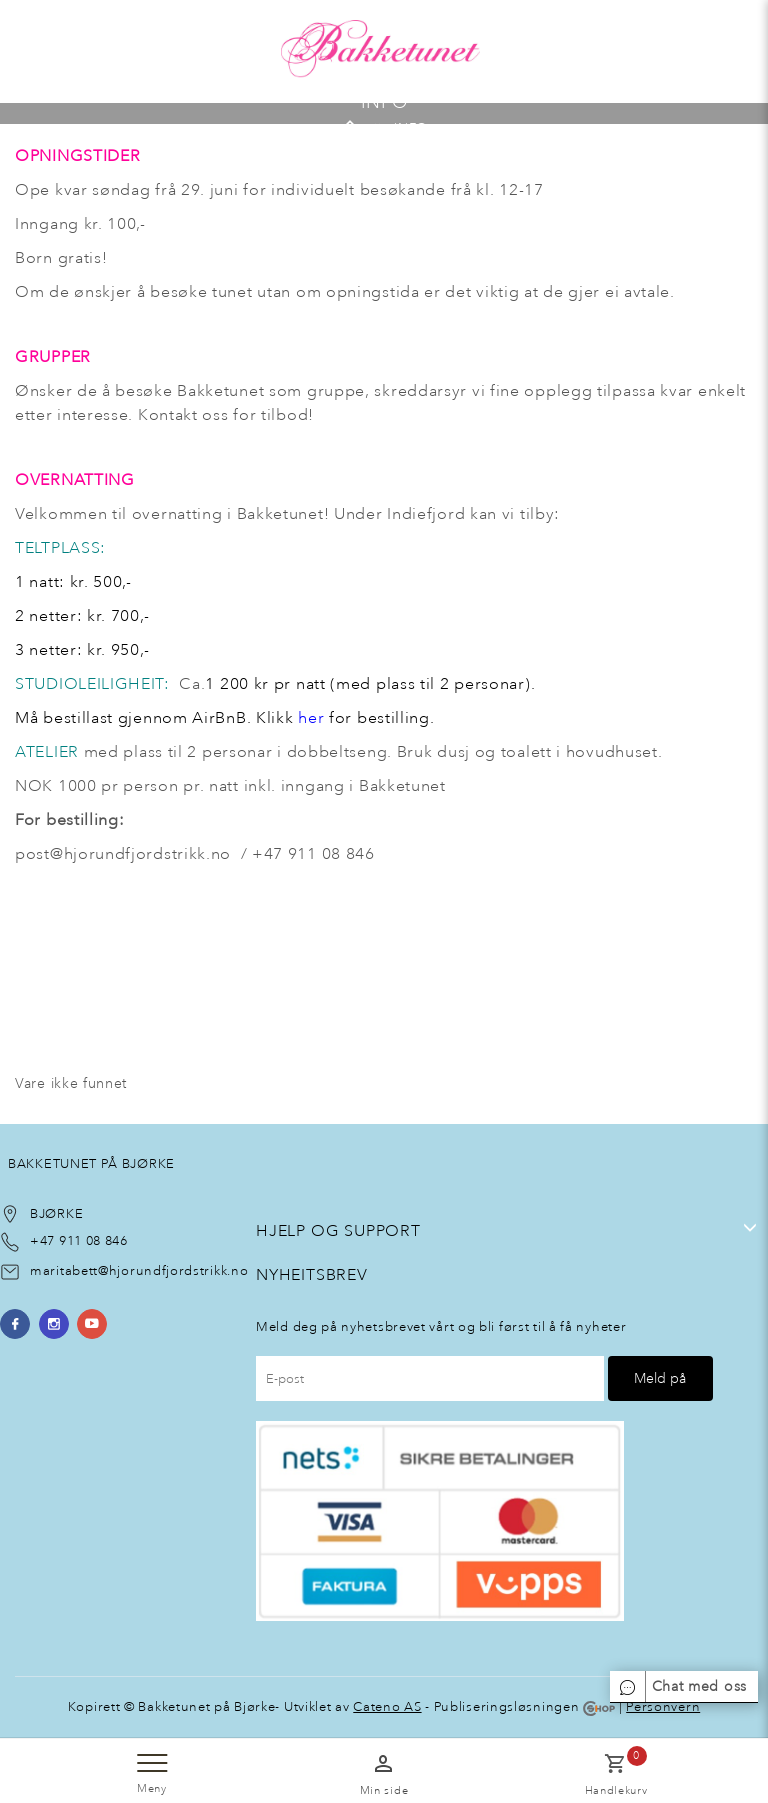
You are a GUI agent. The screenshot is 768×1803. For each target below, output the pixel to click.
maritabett (64, 1270)
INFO (411, 126)
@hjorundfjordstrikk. (164, 1270)
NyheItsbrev (312, 1274)
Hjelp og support (338, 1230)
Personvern (663, 1706)
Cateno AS (387, 1706)
